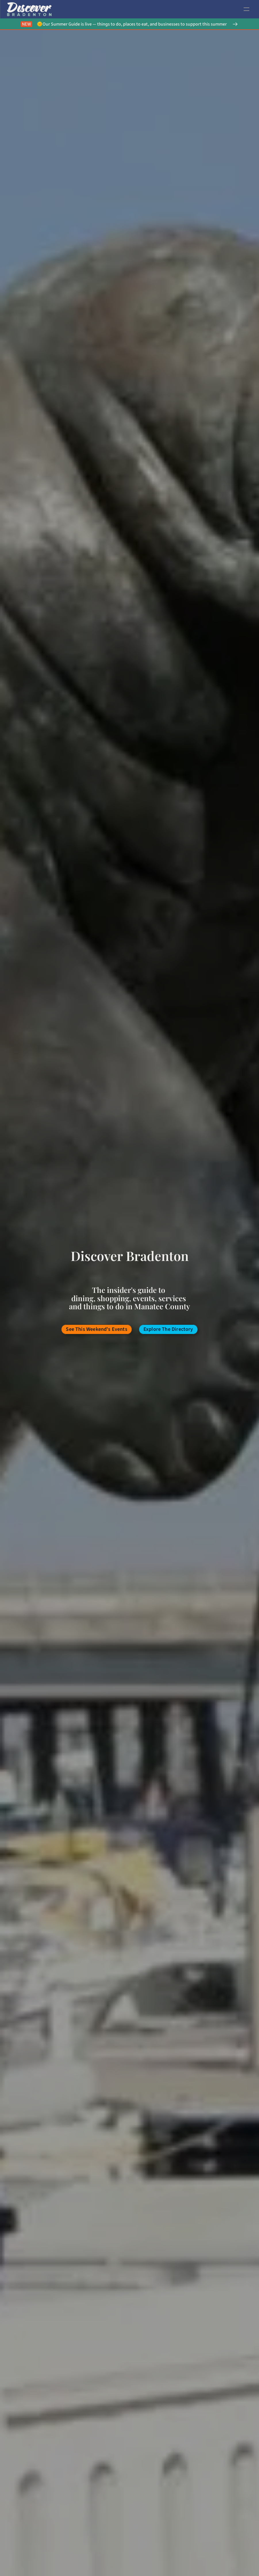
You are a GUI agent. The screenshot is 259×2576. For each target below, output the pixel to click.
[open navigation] (246, 9)
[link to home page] (29, 9)
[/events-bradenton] (96, 1329)
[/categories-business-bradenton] (168, 1329)
